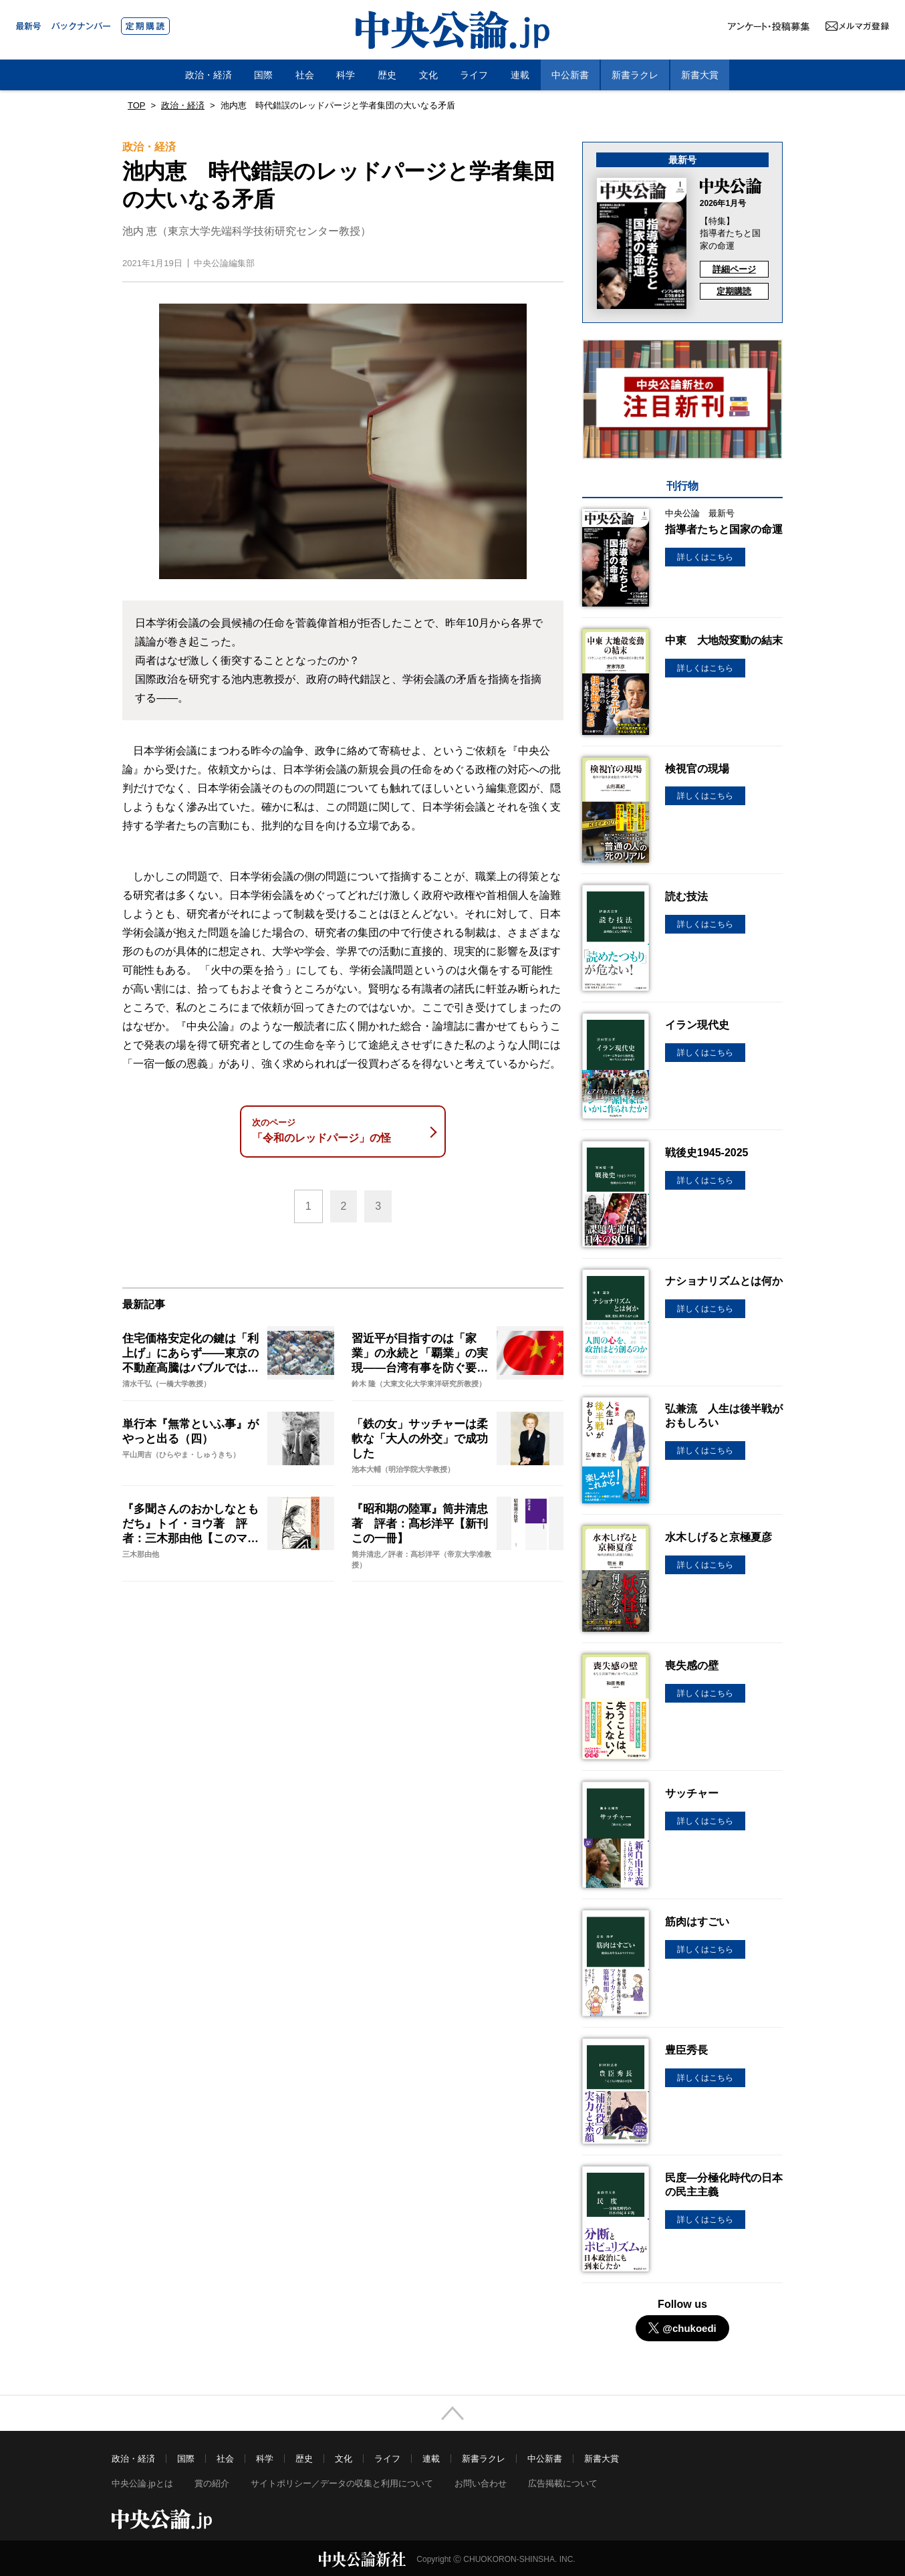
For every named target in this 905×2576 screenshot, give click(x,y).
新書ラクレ (635, 75)
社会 (304, 75)
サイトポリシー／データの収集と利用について (342, 2483)
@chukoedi (682, 2328)
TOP (137, 105)
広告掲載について (563, 2483)
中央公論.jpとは (142, 2483)
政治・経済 (208, 75)
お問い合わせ (481, 2483)
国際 (263, 75)
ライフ (474, 75)
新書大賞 (700, 75)
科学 (345, 75)
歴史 (387, 75)
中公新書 (570, 75)
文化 (428, 75)
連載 (520, 75)
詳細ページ (734, 269)
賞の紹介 (212, 2483)
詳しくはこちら (705, 557)
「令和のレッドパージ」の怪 (340, 1130)
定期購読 (734, 291)
